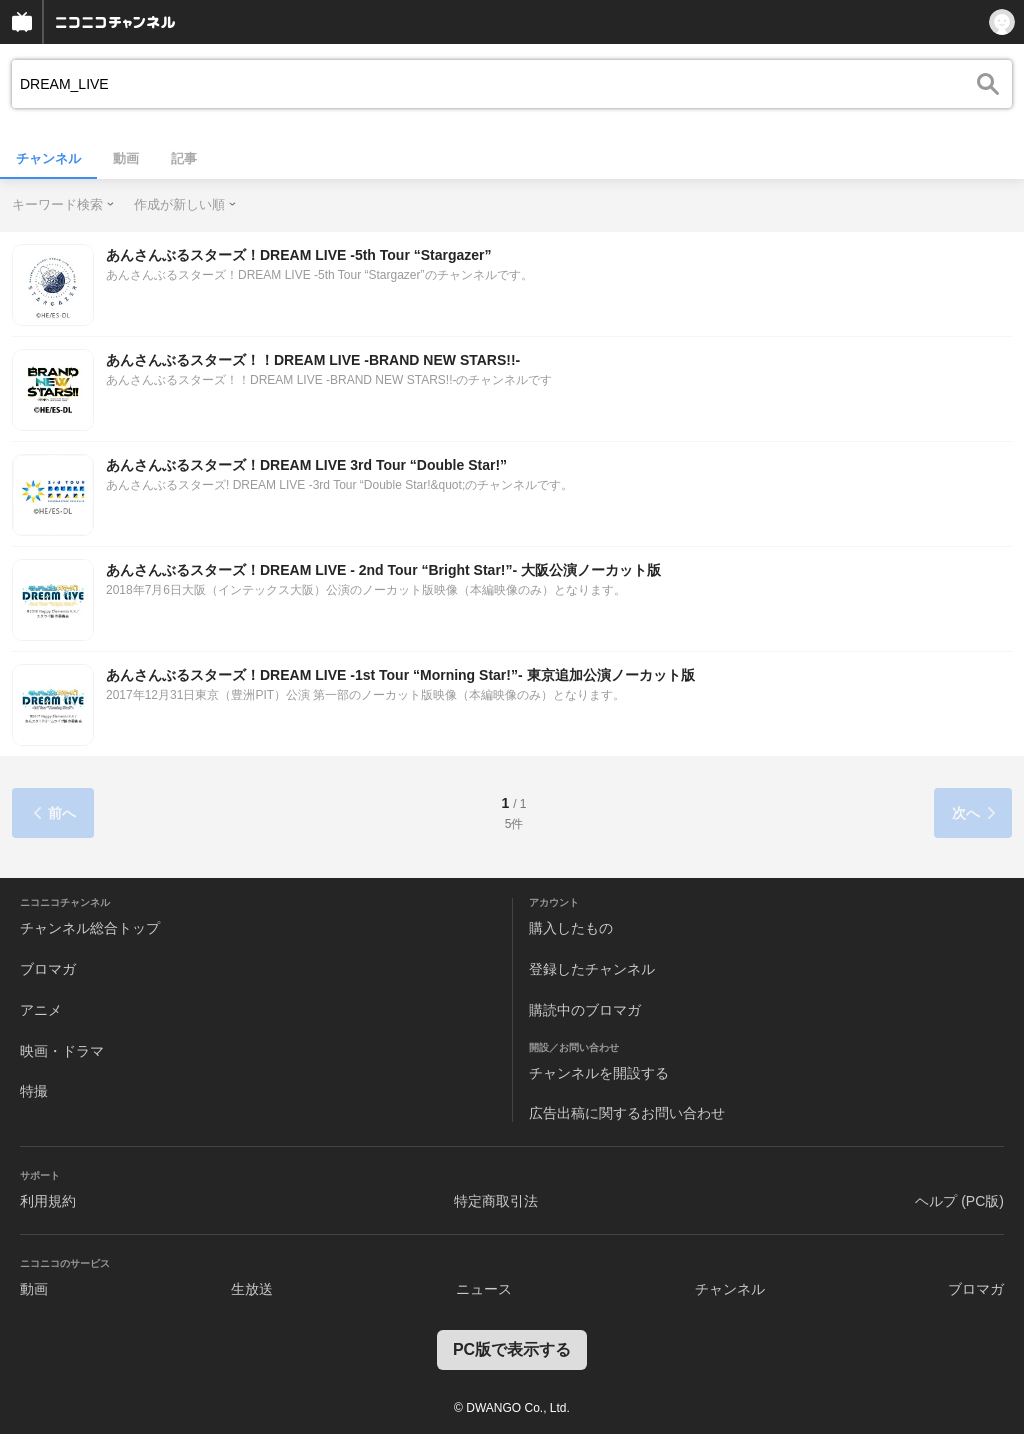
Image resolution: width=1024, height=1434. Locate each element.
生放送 (252, 1289)
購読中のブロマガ (585, 1010)
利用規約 (48, 1201)
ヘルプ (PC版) (959, 1201)
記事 (184, 158)
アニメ (41, 1010)
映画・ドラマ (62, 1051)
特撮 (34, 1091)
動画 (126, 158)
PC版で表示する (512, 1349)
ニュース (484, 1289)
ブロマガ (48, 969)
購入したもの (571, 928)
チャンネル (48, 158)
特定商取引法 (496, 1201)
